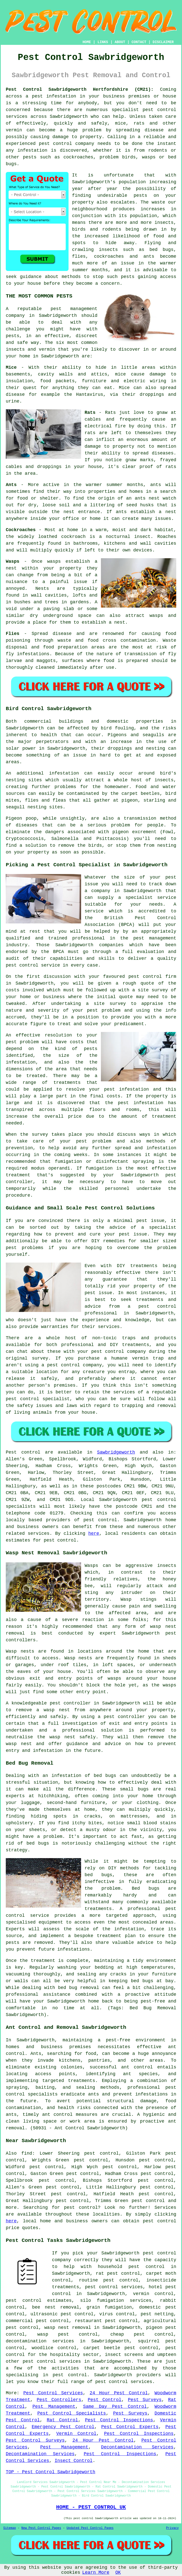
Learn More (95, 2572)
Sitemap (9, 2528)
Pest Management (53, 2406)
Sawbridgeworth (116, 1452)
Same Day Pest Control (115, 2406)
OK (118, 2572)
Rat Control (62, 2420)
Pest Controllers (59, 2399)
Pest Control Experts (129, 2426)
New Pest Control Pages (41, 2528)
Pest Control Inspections (119, 2420)
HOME (87, 42)
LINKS (102, 42)
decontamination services (40, 2341)
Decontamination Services (137, 2447)
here (93, 1533)
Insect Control (73, 2460)
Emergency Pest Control (63, 2426)
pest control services (123, 2381)
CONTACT (139, 42)
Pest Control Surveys (35, 2440)
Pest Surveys (145, 2399)
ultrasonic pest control (62, 2314)
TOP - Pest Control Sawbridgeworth (50, 2471)
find (26, 2153)
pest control (159, 109)
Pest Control (105, 2399)
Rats (110, 412)
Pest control (23, 1452)
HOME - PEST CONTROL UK (91, 2507)
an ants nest (143, 498)
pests (140, 195)
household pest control (131, 2266)
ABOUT (120, 42)
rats (90, 432)
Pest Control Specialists (71, 2413)
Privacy (172, 2528)
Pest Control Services (53, 2393)
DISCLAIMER (163, 42)
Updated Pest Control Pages (90, 2528)
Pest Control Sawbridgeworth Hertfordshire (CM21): (80, 89)
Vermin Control (76, 2433)
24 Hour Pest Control (119, 2393)
